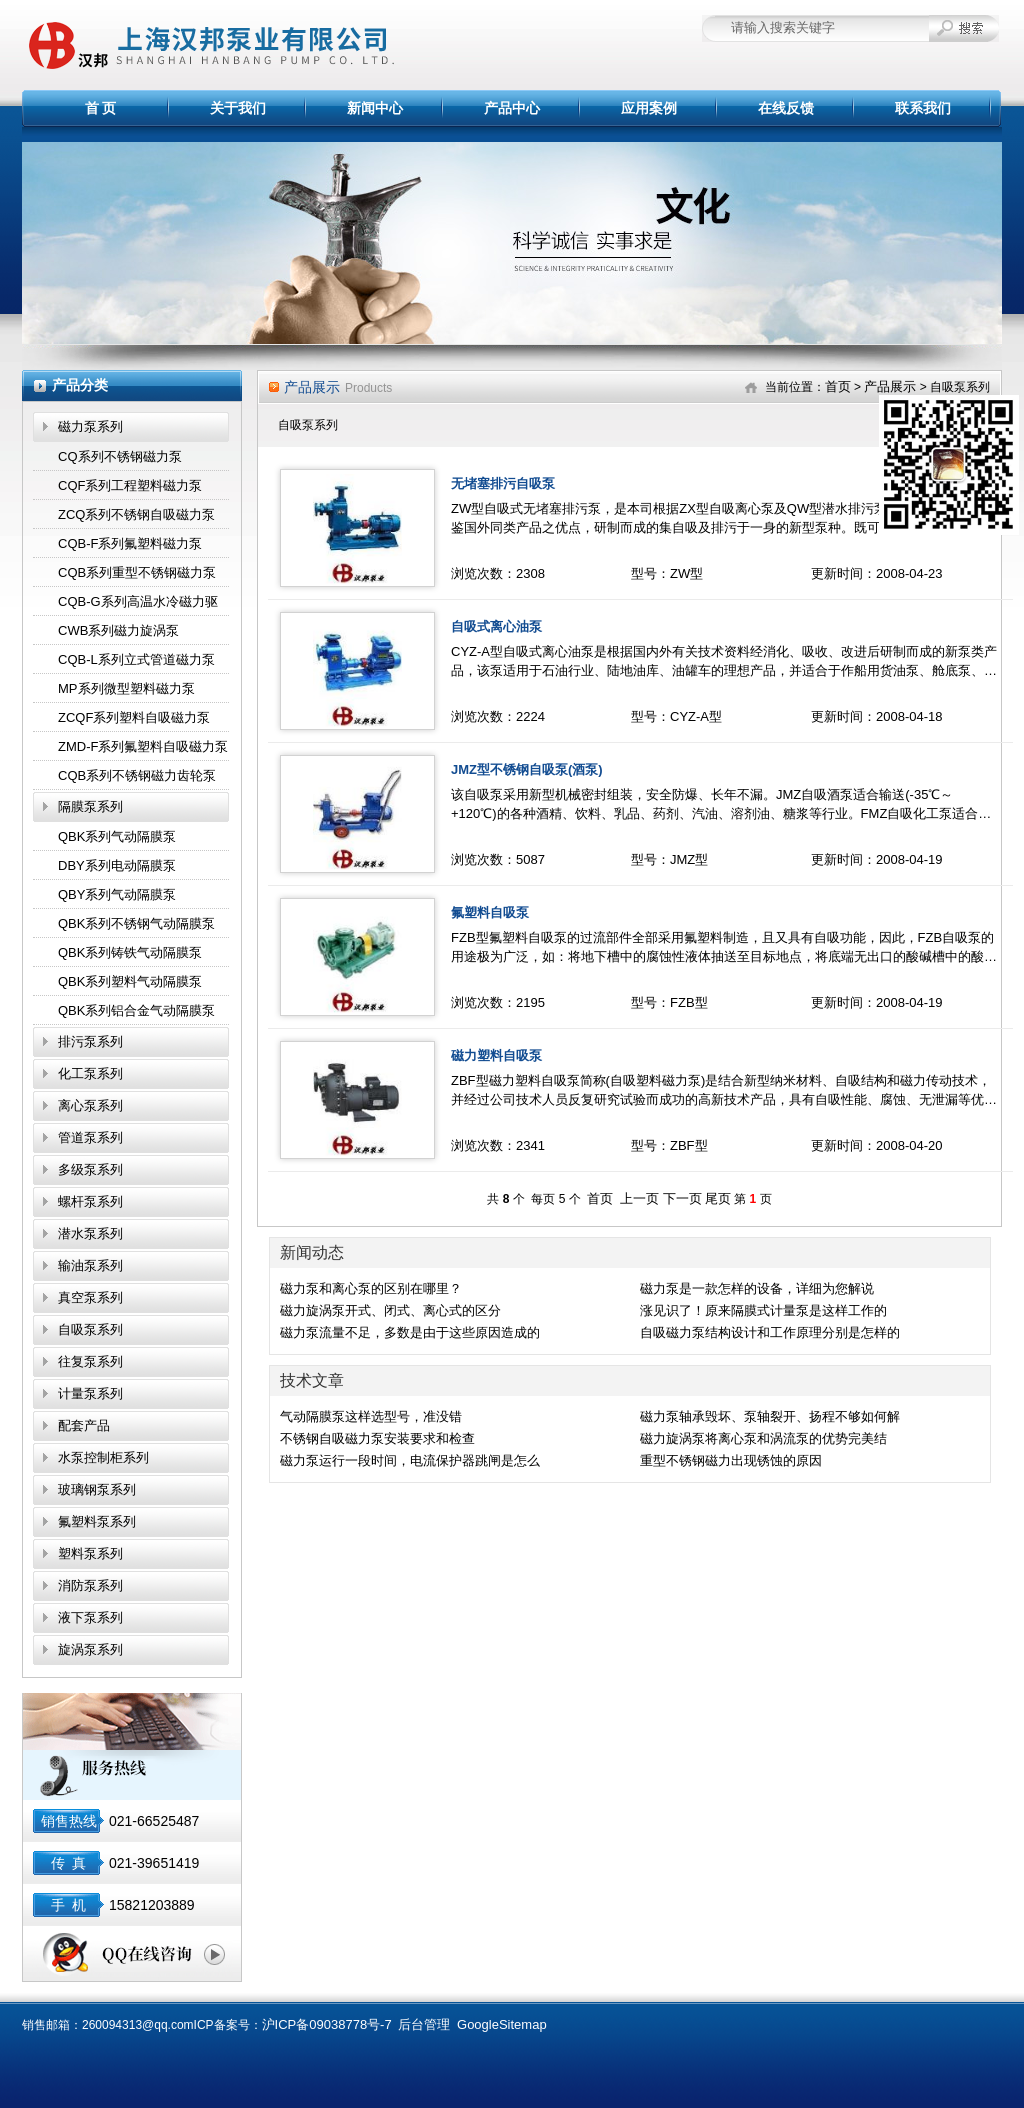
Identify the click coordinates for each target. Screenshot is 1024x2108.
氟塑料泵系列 (97, 1521)
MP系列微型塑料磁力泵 (126, 688)
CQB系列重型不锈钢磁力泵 (137, 572)
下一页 (682, 1198)
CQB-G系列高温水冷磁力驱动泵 (138, 605)
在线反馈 (786, 108)
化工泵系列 (90, 1073)
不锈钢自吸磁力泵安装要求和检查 (377, 1438)
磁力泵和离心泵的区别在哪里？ (371, 1288)
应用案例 (649, 108)
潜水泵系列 (90, 1233)
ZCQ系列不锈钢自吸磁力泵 (136, 514)
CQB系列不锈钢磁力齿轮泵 (137, 775)
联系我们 (923, 108)
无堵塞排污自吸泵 (503, 483)
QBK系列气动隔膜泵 (117, 836)
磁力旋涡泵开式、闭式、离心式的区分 (390, 1310)
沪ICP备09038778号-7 (327, 2024)
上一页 (639, 1198)
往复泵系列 (90, 1361)
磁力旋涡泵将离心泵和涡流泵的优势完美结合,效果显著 (763, 1440)
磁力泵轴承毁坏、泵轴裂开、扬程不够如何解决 (770, 1418)
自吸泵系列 (90, 1329)
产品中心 (512, 108)
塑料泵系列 (90, 1553)
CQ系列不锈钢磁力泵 (120, 456)
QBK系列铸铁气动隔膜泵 (130, 952)
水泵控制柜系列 (103, 1457)
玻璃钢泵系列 (97, 1489)
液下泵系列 (90, 1617)
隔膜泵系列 (90, 806)
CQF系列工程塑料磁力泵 (130, 485)
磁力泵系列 (90, 426)
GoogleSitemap (502, 2024)
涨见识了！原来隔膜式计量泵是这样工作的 (763, 1310)
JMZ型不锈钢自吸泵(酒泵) (527, 769)
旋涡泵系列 (90, 1649)
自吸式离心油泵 (496, 626)
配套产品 (84, 1425)
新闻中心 (375, 108)
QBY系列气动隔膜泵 (117, 894)
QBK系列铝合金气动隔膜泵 (136, 1010)
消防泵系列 (90, 1585)
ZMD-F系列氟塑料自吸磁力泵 (143, 746)
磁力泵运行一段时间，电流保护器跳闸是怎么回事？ (410, 1462)
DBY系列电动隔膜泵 (117, 865)
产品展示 (890, 386)
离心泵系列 (90, 1105)
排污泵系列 (90, 1041)
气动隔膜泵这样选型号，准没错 (371, 1416)
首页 (838, 386)
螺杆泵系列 (90, 1201)
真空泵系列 (90, 1297)
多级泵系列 (90, 1169)
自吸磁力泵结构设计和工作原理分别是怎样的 (770, 1332)
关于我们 (238, 108)
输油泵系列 (90, 1265)
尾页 (718, 1198)
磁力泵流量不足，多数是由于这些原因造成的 (410, 1332)
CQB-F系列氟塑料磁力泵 (130, 543)
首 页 (101, 108)
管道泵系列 (90, 1137)
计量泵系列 (90, 1393)
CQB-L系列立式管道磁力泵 (136, 659)
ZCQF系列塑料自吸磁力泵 (134, 717)
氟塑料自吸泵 (490, 912)
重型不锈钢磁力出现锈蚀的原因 (731, 1460)
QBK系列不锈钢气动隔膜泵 (136, 923)
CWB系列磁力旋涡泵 (118, 630)
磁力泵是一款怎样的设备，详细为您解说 (757, 1288)
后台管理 (424, 2024)
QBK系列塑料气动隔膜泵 (130, 981)
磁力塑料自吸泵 (496, 1055)
